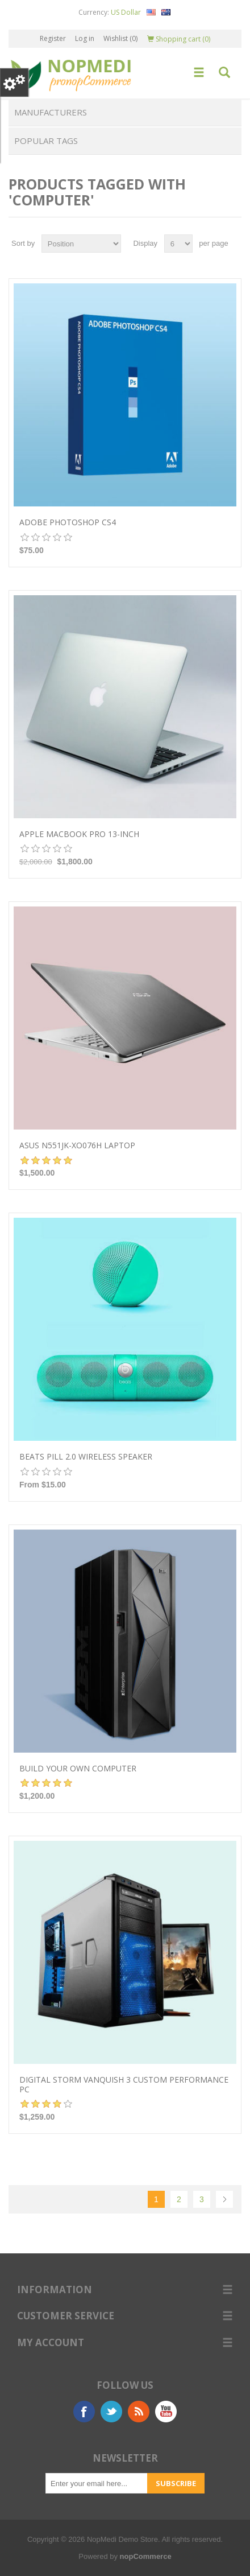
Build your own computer (77, 1769)
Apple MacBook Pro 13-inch (79, 834)
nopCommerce (146, 2556)
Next (224, 2199)
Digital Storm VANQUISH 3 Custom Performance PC (123, 2085)
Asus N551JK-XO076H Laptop (77, 1146)
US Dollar (126, 12)
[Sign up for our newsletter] (96, 2483)
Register (53, 38)
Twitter (111, 2411)
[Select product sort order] (81, 243)
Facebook (84, 2411)
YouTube (166, 2411)
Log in (84, 38)
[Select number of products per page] (178, 243)
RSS (138, 2411)
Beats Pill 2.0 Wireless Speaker (85, 1457)
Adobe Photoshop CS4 (67, 522)
